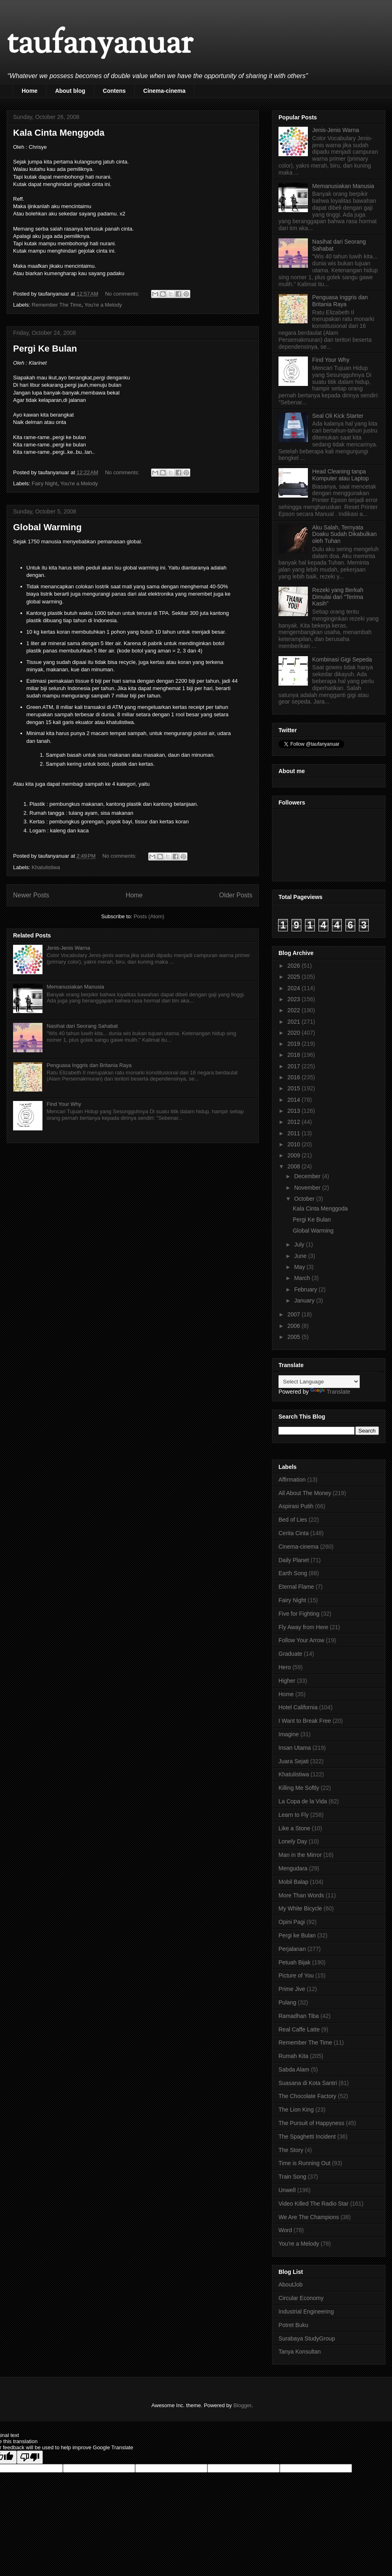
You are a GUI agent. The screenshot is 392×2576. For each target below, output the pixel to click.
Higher (286, 1680)
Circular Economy (300, 2298)
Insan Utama (294, 1747)
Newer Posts (31, 895)
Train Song (292, 2176)
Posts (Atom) (149, 916)
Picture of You (296, 1975)
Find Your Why (64, 1104)
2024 (294, 988)
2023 (294, 999)
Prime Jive (291, 1989)
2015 (294, 1088)
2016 (294, 1077)
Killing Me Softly (298, 1788)
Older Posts (235, 895)
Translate (330, 1391)
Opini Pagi (291, 1922)
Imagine (288, 1734)
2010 (294, 1144)
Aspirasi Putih (296, 1506)
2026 (294, 965)
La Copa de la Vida (302, 1801)
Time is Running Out (304, 2163)
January (305, 1300)
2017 (294, 1066)
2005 (294, 1337)
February (306, 1289)
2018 (294, 1054)
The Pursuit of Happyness (311, 2123)
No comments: (122, 294)
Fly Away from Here (303, 1627)
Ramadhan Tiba (298, 2016)
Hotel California (298, 1707)
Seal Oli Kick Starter (337, 416)
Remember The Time (57, 305)
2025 (294, 976)
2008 (294, 1166)
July (300, 1244)
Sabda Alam (294, 2069)
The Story (290, 2150)
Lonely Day (292, 1841)
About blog (70, 90)
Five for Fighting (298, 1613)
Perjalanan (292, 1949)
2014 (294, 1099)
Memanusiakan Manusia (75, 987)
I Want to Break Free (304, 1720)
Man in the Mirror (300, 1855)
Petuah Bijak (294, 1962)
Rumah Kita (293, 2056)
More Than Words (301, 1895)
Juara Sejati (293, 1761)
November (308, 1187)
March (303, 1278)
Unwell (287, 2190)
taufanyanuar (100, 44)
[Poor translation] (30, 2457)
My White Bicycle (300, 1908)
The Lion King (296, 2109)
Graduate (290, 1653)
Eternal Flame (296, 1586)
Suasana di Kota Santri (307, 2083)
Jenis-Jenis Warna (68, 948)
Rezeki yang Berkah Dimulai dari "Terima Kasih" (337, 597)
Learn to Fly (293, 1814)
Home (30, 90)
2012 (294, 1122)
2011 (294, 1133)
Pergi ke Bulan (297, 1935)
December (308, 1176)
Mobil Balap (293, 1882)
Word (285, 2230)
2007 (294, 1314)
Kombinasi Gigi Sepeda (342, 659)
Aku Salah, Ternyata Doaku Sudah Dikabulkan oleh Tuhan (344, 534)
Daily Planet (293, 1560)
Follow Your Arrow (301, 1640)
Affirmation (292, 1479)
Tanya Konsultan (299, 2351)
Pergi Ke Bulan (45, 348)
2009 (294, 1155)
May (300, 1267)
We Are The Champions (308, 2217)
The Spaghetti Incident (307, 2136)
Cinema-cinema (164, 90)
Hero (284, 1667)
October (305, 1198)
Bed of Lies (292, 1519)
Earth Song (292, 1573)
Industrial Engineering (306, 2311)
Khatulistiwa (46, 867)
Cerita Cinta (293, 1533)
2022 (294, 1010)
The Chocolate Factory (307, 2096)
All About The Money (304, 1493)
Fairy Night (45, 483)
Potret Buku (293, 2325)
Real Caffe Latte (299, 2029)
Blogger (242, 2405)
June (301, 1256)
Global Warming (47, 527)
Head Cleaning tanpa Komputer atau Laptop (340, 475)
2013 (294, 1111)
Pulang (287, 2002)
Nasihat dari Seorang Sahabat (82, 1026)
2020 (294, 1032)
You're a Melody (103, 305)
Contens (114, 90)
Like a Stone (294, 1828)
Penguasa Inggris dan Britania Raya (89, 1065)
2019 (294, 1043)
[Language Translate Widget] (319, 1381)
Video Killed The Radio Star (313, 2203)
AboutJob (290, 2284)
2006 (294, 1326)
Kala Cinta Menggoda (59, 133)
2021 (294, 1021)
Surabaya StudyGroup (306, 2338)
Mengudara (292, 1868)
